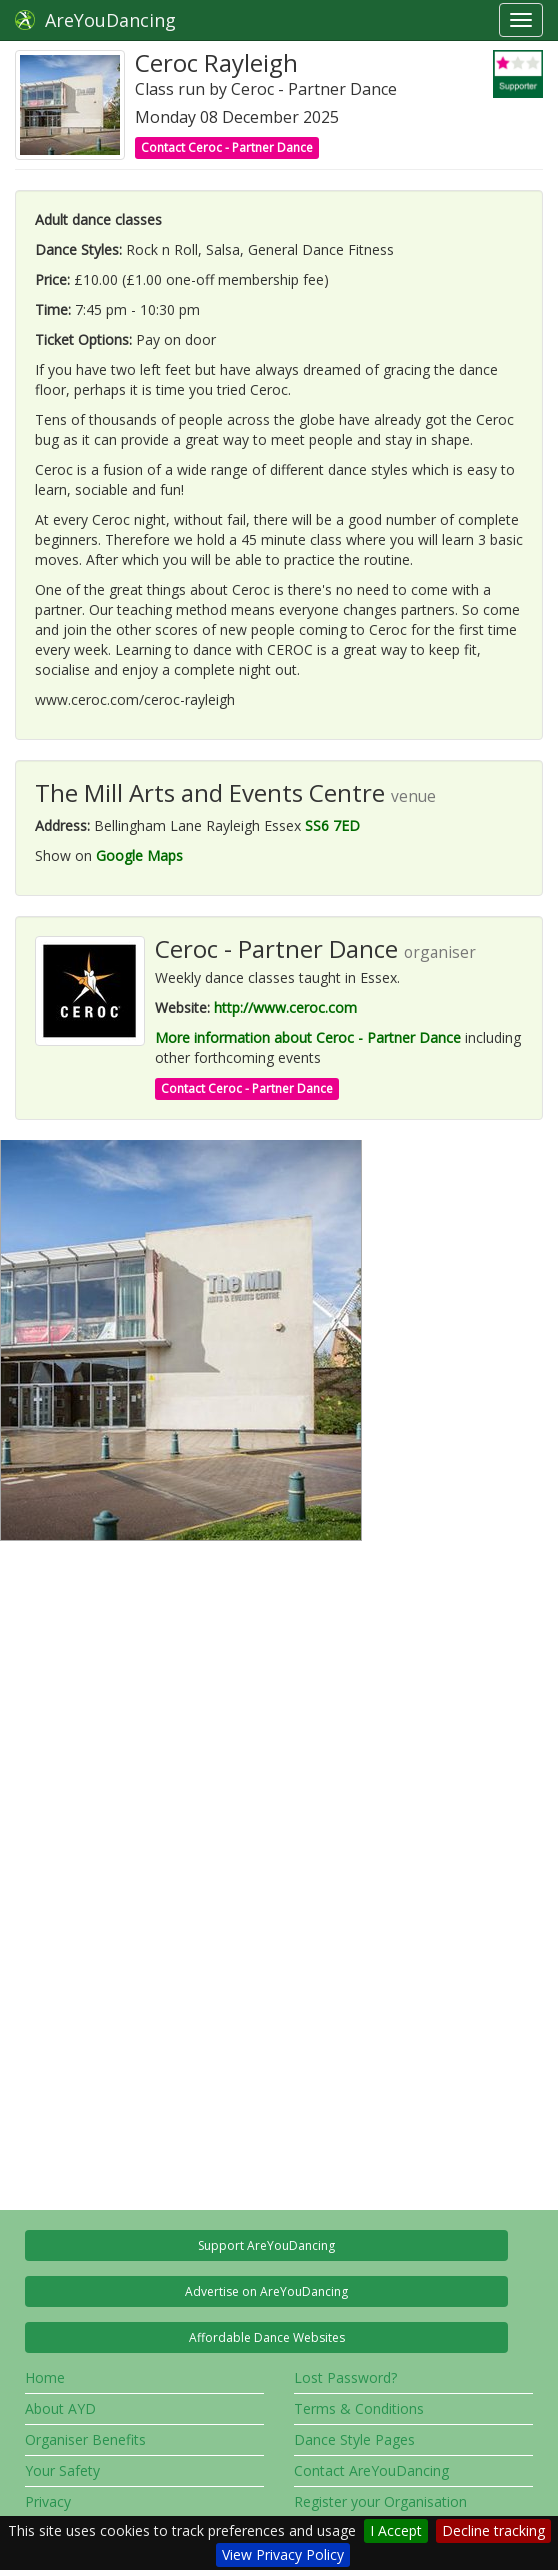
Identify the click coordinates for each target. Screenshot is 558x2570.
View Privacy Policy (283, 2554)
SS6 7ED (332, 825)
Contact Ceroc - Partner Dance (227, 147)
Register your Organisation (380, 2501)
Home (45, 2377)
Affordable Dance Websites (267, 2337)
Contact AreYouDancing (371, 2470)
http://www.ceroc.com (285, 1007)
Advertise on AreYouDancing (266, 2291)
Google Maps (139, 855)
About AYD (60, 2408)
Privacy (48, 2501)
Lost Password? (345, 2377)
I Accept (396, 2530)
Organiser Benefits (85, 2439)
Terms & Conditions (359, 2408)
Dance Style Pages (354, 2439)
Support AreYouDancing (266, 2245)
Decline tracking (493, 2530)
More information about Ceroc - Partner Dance (308, 1037)
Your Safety (62, 2470)
